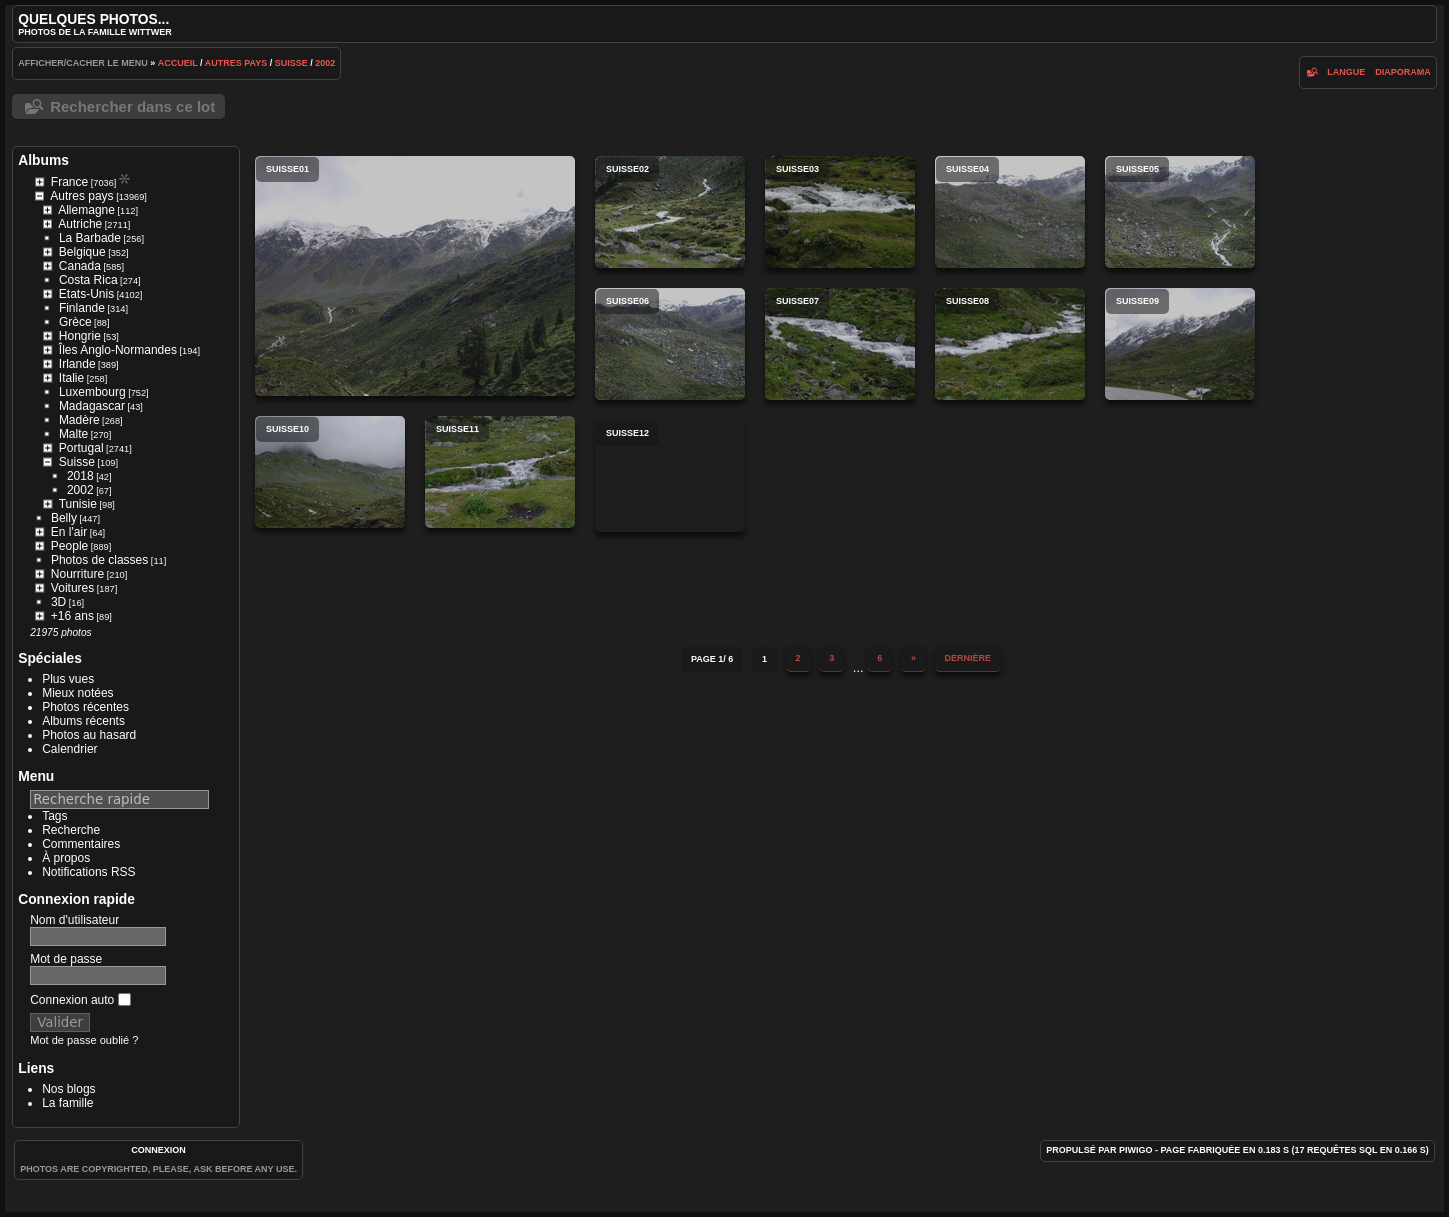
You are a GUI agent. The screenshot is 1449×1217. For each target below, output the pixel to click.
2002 (325, 63)
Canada (80, 266)
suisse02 (670, 212)
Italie (71, 378)
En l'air (69, 532)
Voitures (72, 588)
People (69, 546)
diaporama (1403, 72)
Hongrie (80, 336)
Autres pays (236, 63)
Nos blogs (68, 1089)
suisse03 (840, 212)
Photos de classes (99, 560)
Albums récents (83, 721)
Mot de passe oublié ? (84, 1040)
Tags (54, 816)
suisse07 (840, 344)
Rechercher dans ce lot (132, 106)
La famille (67, 1103)
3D (58, 602)
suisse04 (1010, 212)
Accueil (178, 63)
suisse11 (500, 472)
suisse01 (415, 276)
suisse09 (1180, 344)
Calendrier (69, 749)
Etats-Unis (86, 294)
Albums (43, 160)
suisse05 (1180, 212)
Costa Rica (88, 280)
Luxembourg (92, 392)
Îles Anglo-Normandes (118, 350)
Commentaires (81, 844)
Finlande (82, 308)
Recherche (71, 830)
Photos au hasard (89, 735)
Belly (64, 518)
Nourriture (77, 574)
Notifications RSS (88, 872)
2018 (80, 476)
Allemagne (86, 210)
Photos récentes (85, 707)
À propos (66, 858)
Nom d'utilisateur (74, 920)
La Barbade (90, 238)
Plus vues (68, 679)
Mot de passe (66, 959)
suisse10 (330, 472)
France (69, 182)
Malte (73, 434)
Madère (79, 420)
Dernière (968, 658)
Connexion (158, 1150)
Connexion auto (80, 1000)
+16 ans (72, 616)
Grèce (75, 322)
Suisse (291, 63)
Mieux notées (77, 693)
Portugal (81, 448)
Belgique (82, 252)
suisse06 (670, 344)
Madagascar (92, 406)
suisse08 (1010, 344)
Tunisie (78, 504)
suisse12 (670, 476)
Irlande (77, 364)
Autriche (80, 224)
